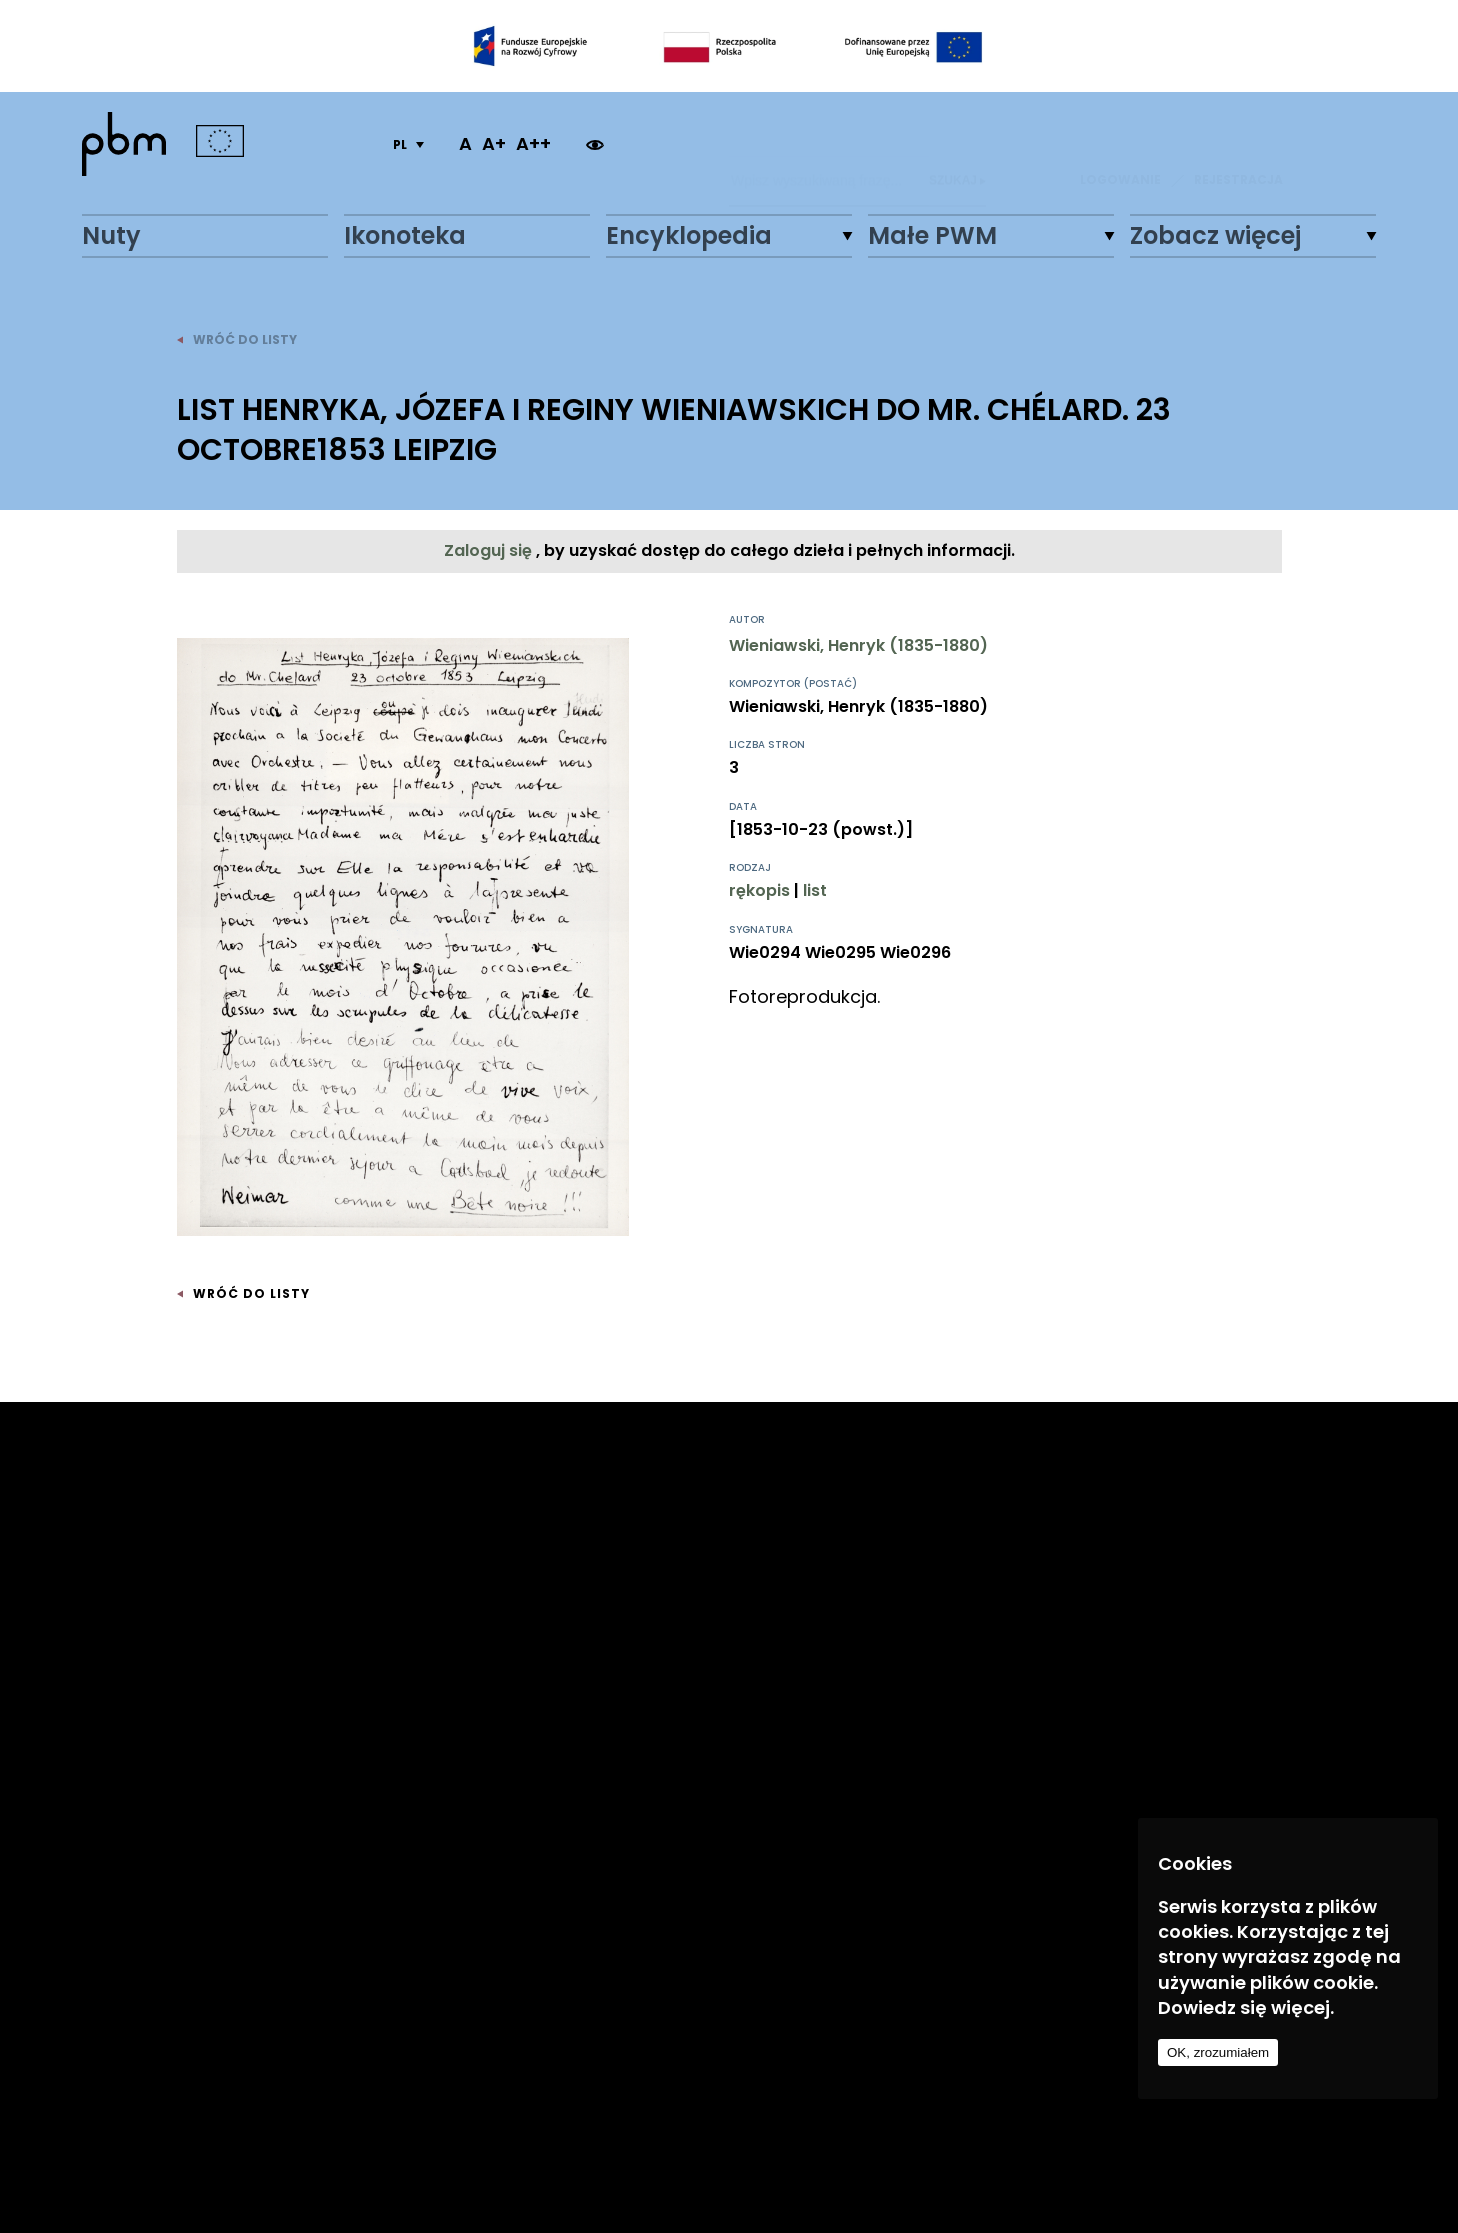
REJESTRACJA (1238, 144)
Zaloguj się (490, 550)
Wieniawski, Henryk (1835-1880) (858, 645)
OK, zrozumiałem (1218, 2052)
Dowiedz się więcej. (1246, 2007)
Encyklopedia (689, 235)
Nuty (111, 235)
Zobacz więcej (1215, 235)
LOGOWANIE (1120, 144)
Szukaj (957, 144)
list (815, 890)
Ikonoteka (405, 235)
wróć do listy (237, 339)
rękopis (759, 890)
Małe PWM (932, 235)
